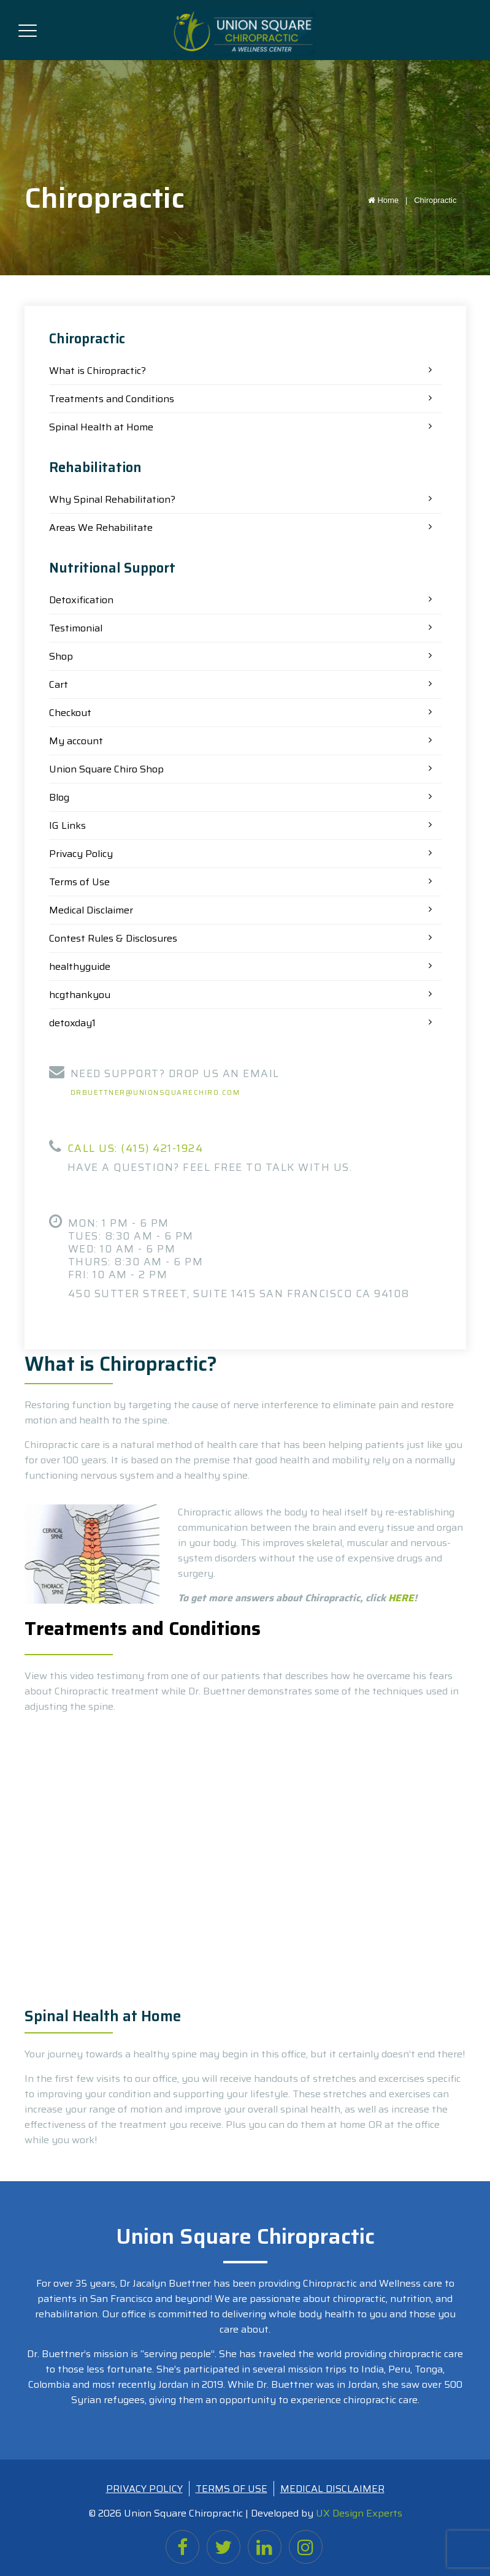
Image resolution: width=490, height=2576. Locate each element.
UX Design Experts (359, 2513)
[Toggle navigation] (27, 28)
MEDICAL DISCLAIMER (332, 2488)
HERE (401, 1598)
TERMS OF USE (231, 2488)
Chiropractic (435, 200)
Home (390, 200)
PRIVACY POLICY (144, 2488)
